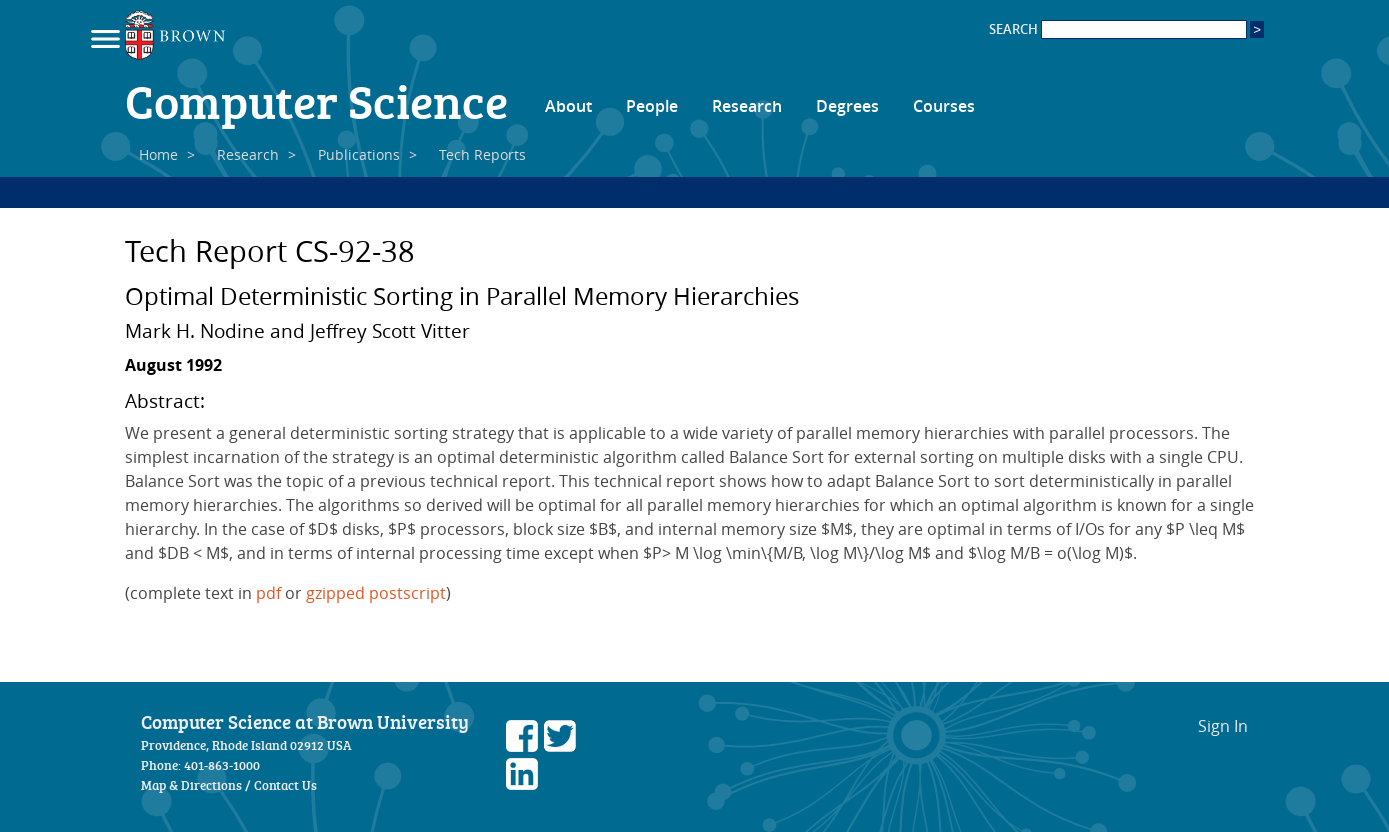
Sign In (1223, 726)
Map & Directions (191, 785)
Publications (359, 154)
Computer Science (316, 100)
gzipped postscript (376, 593)
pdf (268, 593)
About (568, 106)
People (652, 106)
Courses (944, 106)
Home (158, 154)
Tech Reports (482, 154)
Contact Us (285, 785)
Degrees (847, 106)
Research (747, 106)
